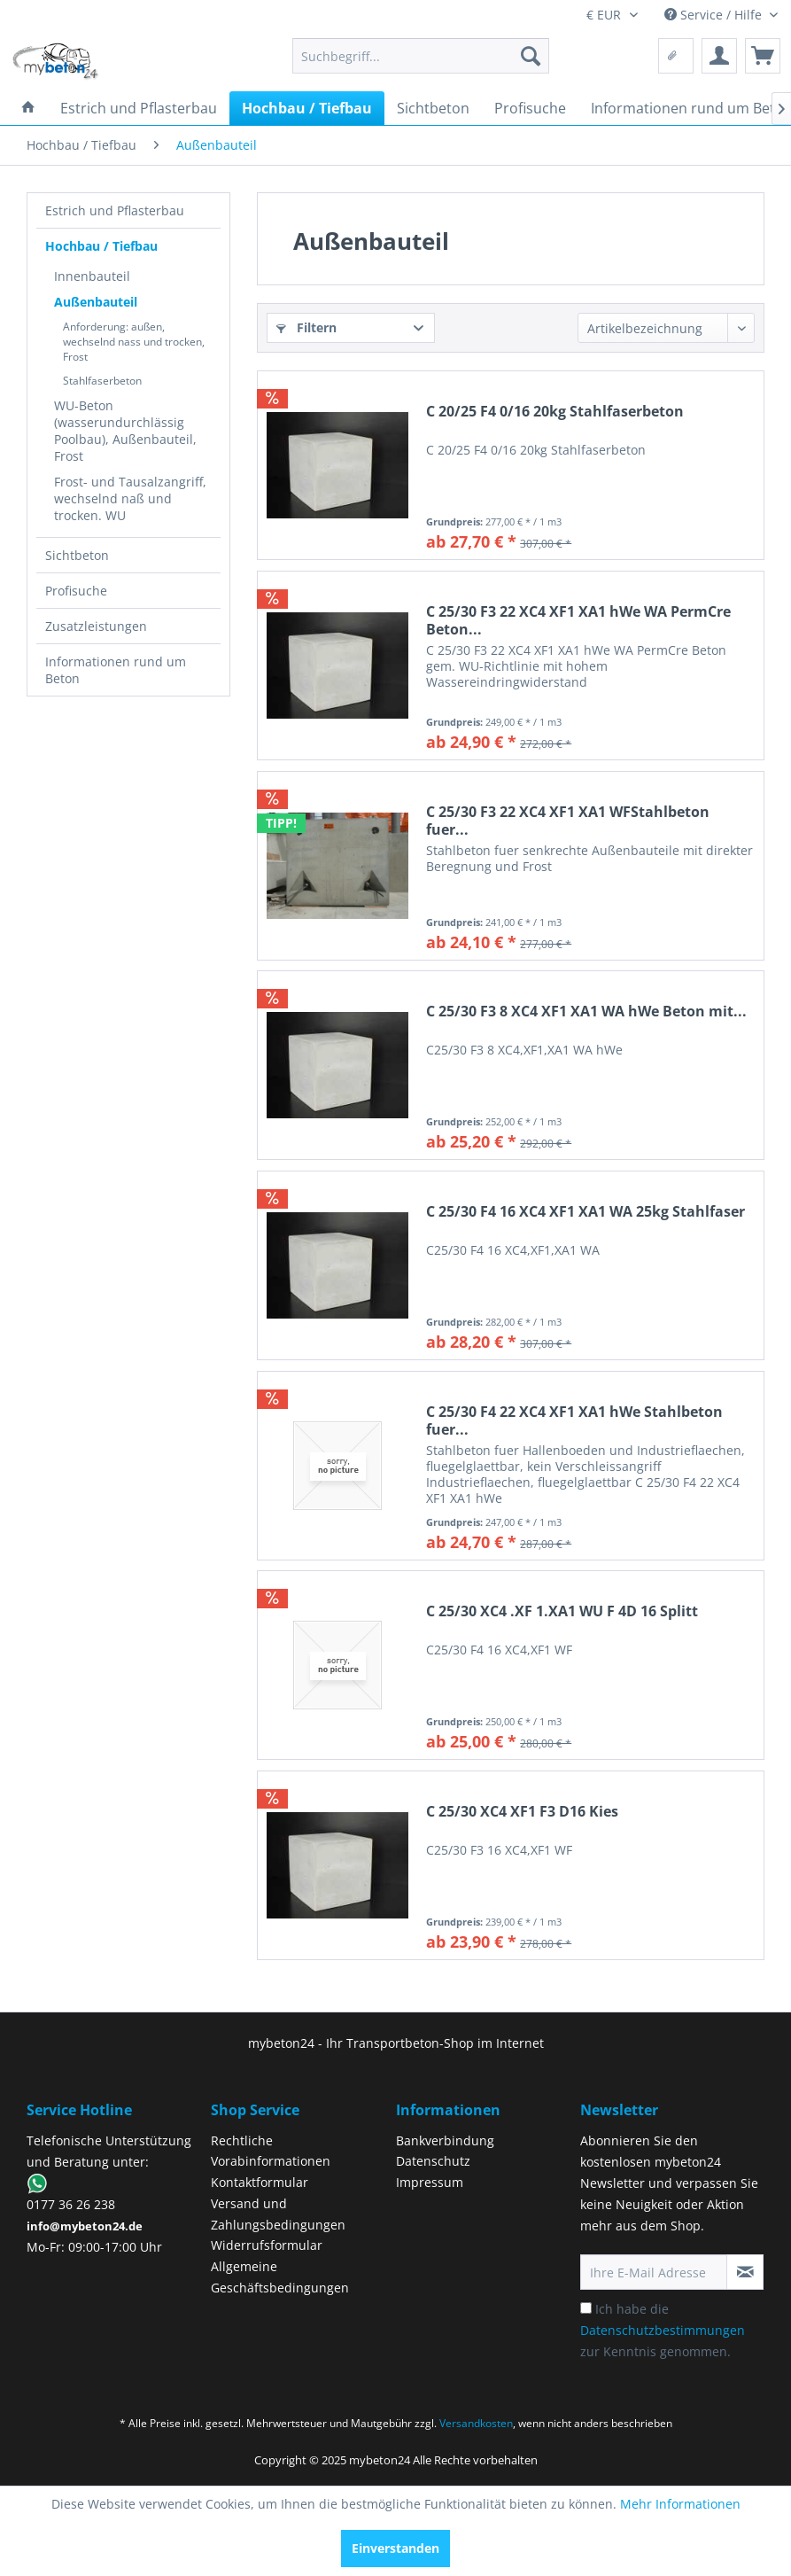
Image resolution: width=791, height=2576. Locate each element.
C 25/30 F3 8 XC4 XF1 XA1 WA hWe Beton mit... (586, 1011)
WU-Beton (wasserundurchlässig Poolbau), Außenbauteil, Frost (125, 430)
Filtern (306, 327)
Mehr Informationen (680, 2503)
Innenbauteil (92, 276)
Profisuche (76, 590)
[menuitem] (420, 56)
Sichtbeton (77, 555)
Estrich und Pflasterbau (114, 210)
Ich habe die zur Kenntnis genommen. (662, 2330)
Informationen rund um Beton (115, 670)
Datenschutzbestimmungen (662, 2330)
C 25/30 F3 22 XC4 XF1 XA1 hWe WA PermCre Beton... (578, 620)
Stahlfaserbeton (102, 380)
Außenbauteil (95, 301)
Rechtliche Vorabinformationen (270, 2151)
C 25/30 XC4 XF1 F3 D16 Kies (522, 1811)
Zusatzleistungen (96, 626)
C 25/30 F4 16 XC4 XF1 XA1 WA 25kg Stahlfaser (585, 1211)
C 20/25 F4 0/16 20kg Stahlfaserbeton (555, 411)
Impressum (429, 2182)
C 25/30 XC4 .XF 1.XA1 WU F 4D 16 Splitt (562, 1611)
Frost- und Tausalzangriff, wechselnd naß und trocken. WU (130, 498)
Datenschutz (433, 2160)
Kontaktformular (259, 2182)
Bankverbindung (445, 2140)
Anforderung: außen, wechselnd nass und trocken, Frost (134, 341)
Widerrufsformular (266, 2245)
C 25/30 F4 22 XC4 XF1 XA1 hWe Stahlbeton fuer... (574, 1420)
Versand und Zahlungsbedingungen (278, 2214)
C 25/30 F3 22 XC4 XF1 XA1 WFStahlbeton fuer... (568, 820)
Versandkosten (476, 2423)
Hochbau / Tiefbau (101, 245)
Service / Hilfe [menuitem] (714, 14)
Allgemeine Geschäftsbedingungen (280, 2277)
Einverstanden (395, 2548)
